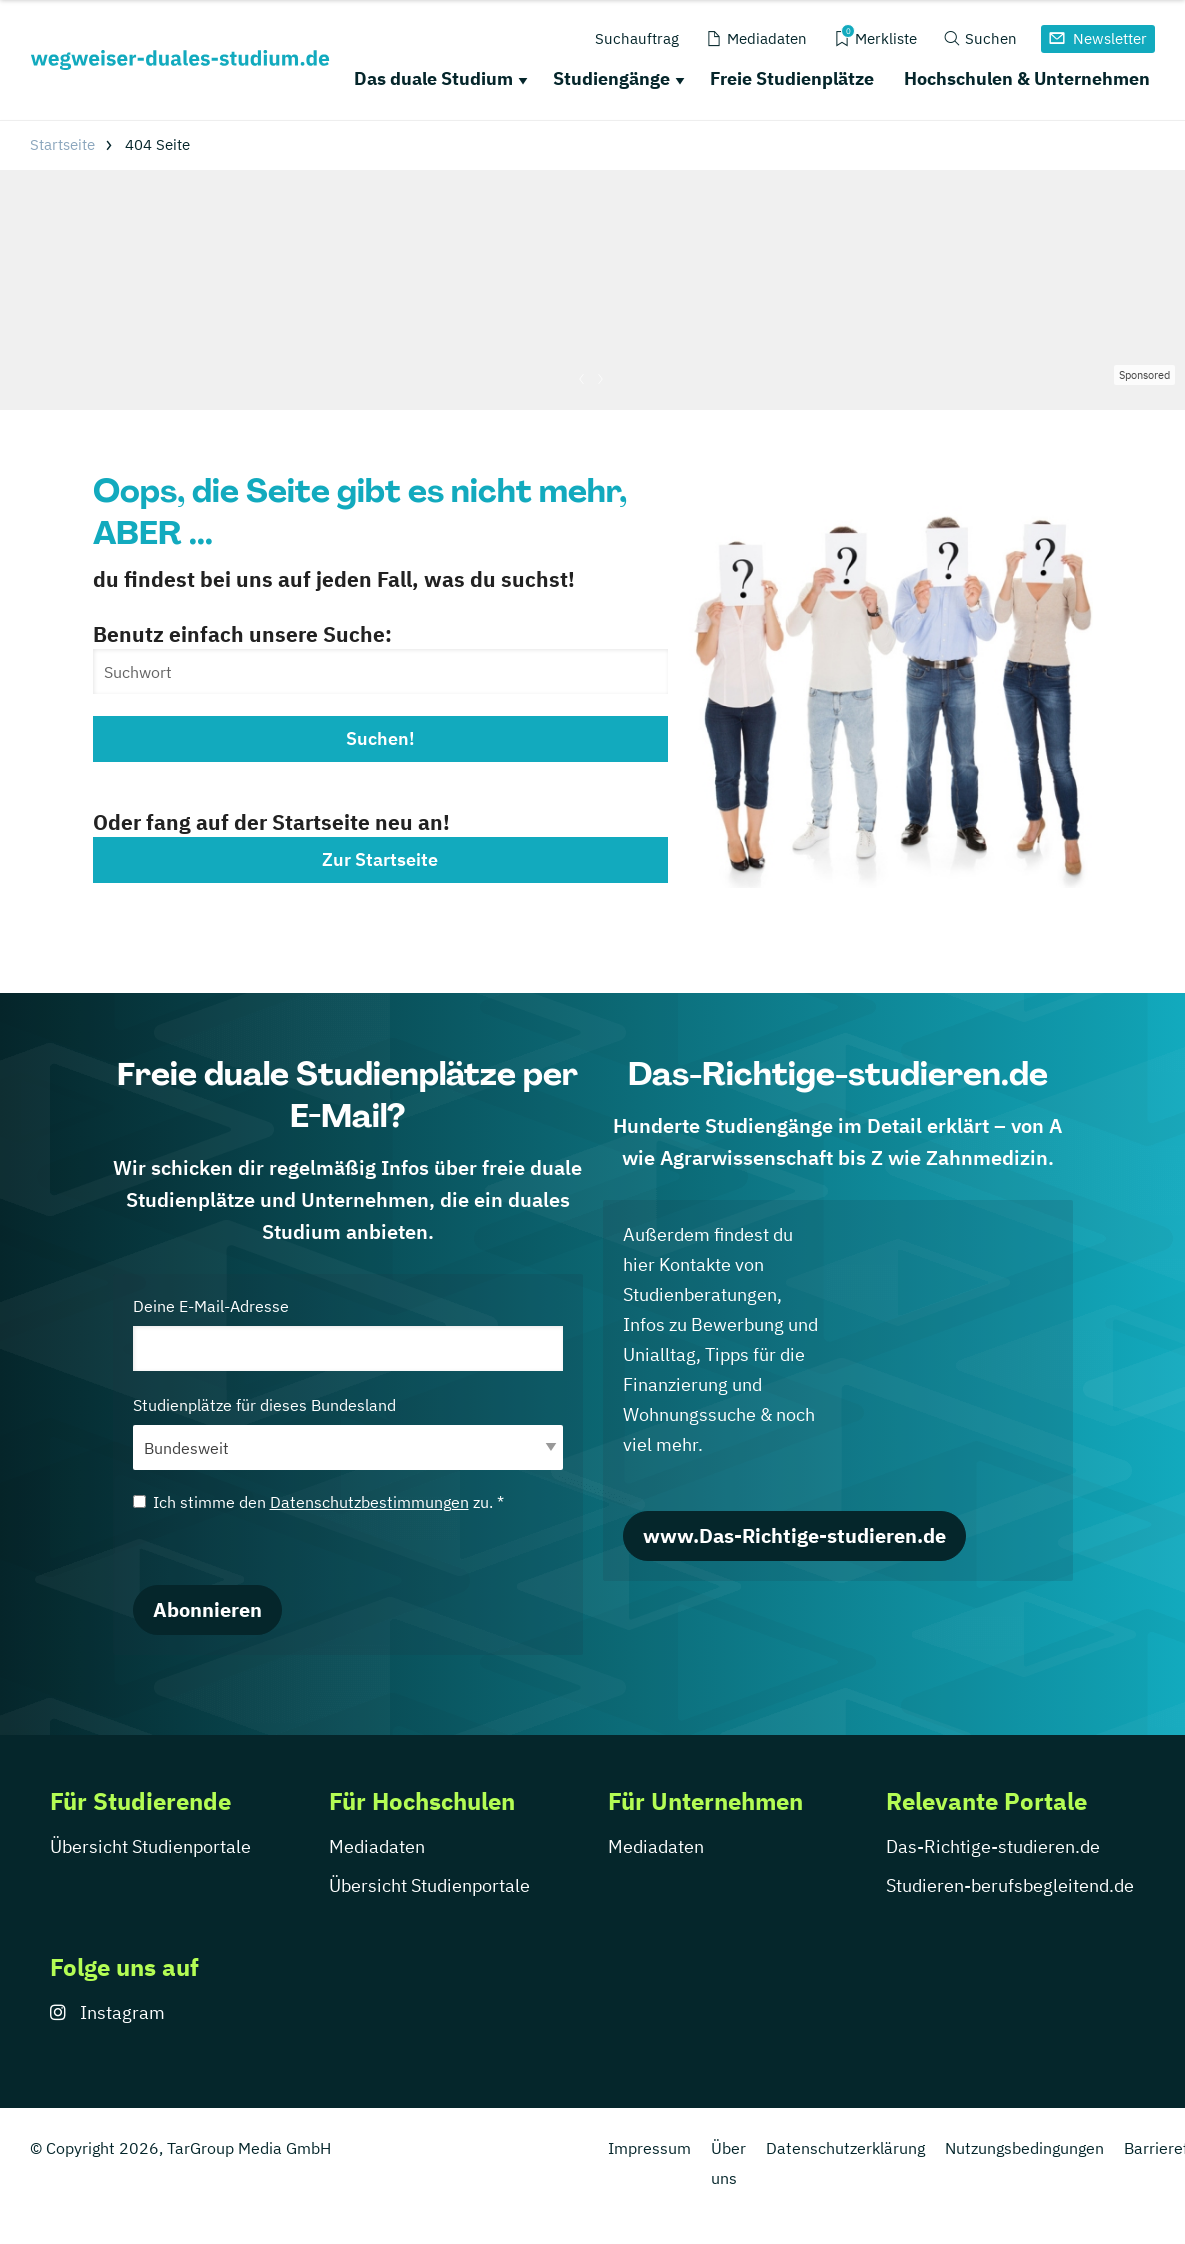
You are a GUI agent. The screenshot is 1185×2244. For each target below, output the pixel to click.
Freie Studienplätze (792, 78)
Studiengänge (611, 78)
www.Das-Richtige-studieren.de (794, 1535)
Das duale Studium (433, 78)
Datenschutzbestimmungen (369, 1502)
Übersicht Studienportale (150, 1846)
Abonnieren (207, 1609)
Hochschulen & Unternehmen (1027, 78)
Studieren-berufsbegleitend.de (1010, 1885)
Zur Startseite (380, 859)
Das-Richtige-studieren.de (993, 1846)
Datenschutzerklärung (845, 2148)
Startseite (62, 144)
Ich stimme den (318, 1502)
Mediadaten (377, 1846)
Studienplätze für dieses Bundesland (348, 1432)
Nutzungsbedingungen (1024, 2148)
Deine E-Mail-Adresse (348, 1333)
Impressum (649, 2148)
